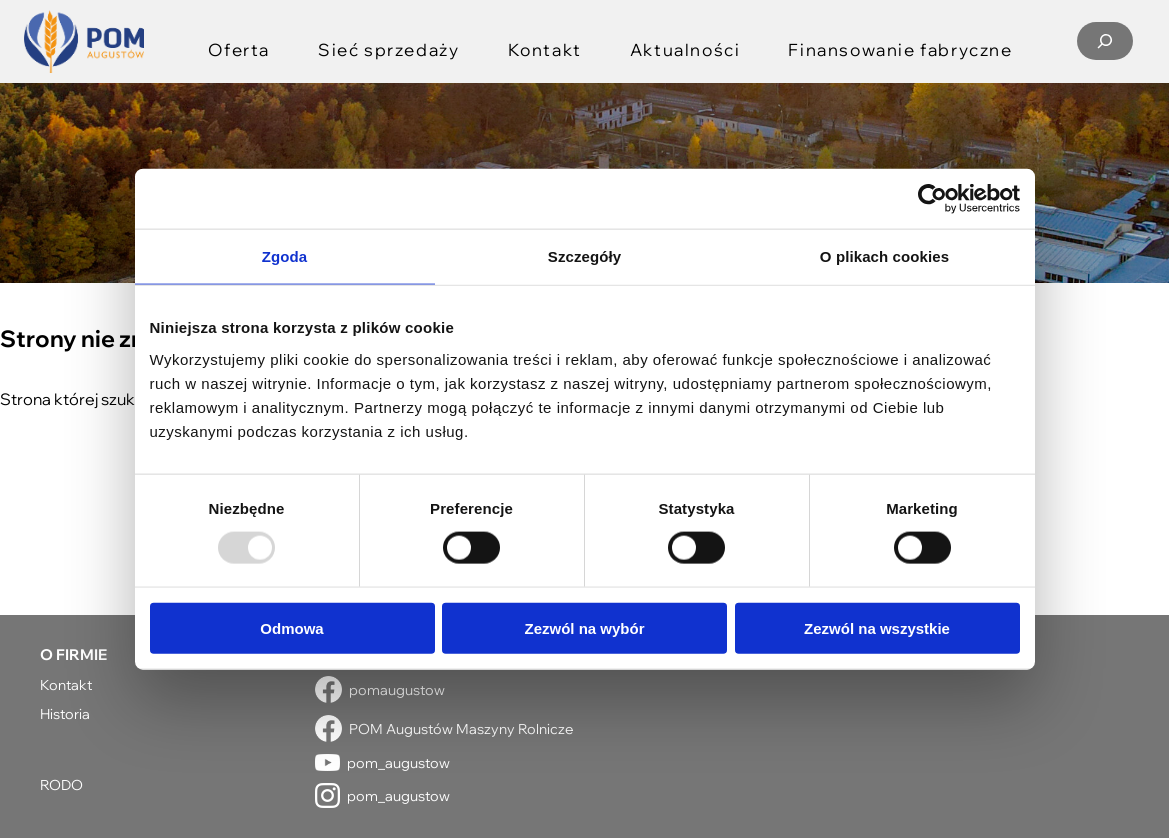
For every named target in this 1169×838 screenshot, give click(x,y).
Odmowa (291, 627)
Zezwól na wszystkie (877, 627)
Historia (65, 713)
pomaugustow (397, 689)
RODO (61, 784)
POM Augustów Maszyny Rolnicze (461, 728)
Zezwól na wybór (584, 627)
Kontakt (66, 684)
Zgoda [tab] (285, 256)
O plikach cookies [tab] (884, 256)
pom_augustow (398, 762)
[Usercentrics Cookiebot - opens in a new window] (932, 199)
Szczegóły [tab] (584, 256)
